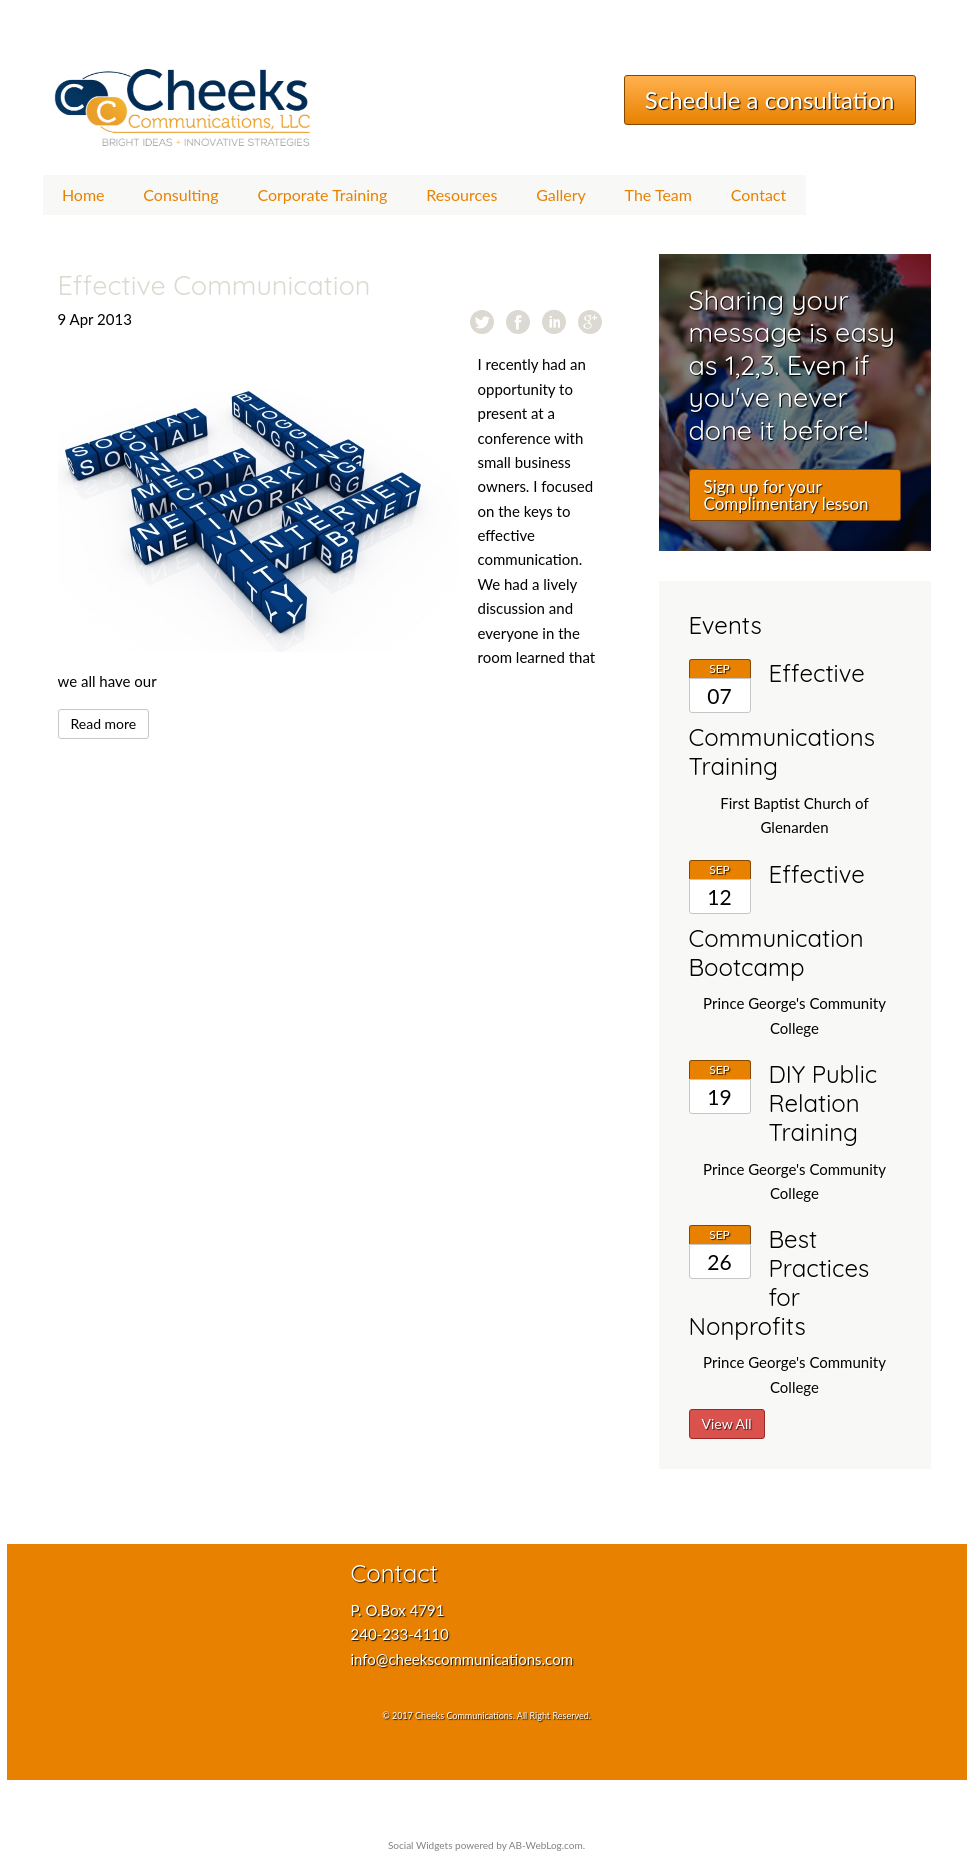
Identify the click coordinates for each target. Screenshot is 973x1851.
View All (727, 1423)
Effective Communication (214, 285)
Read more (104, 723)
